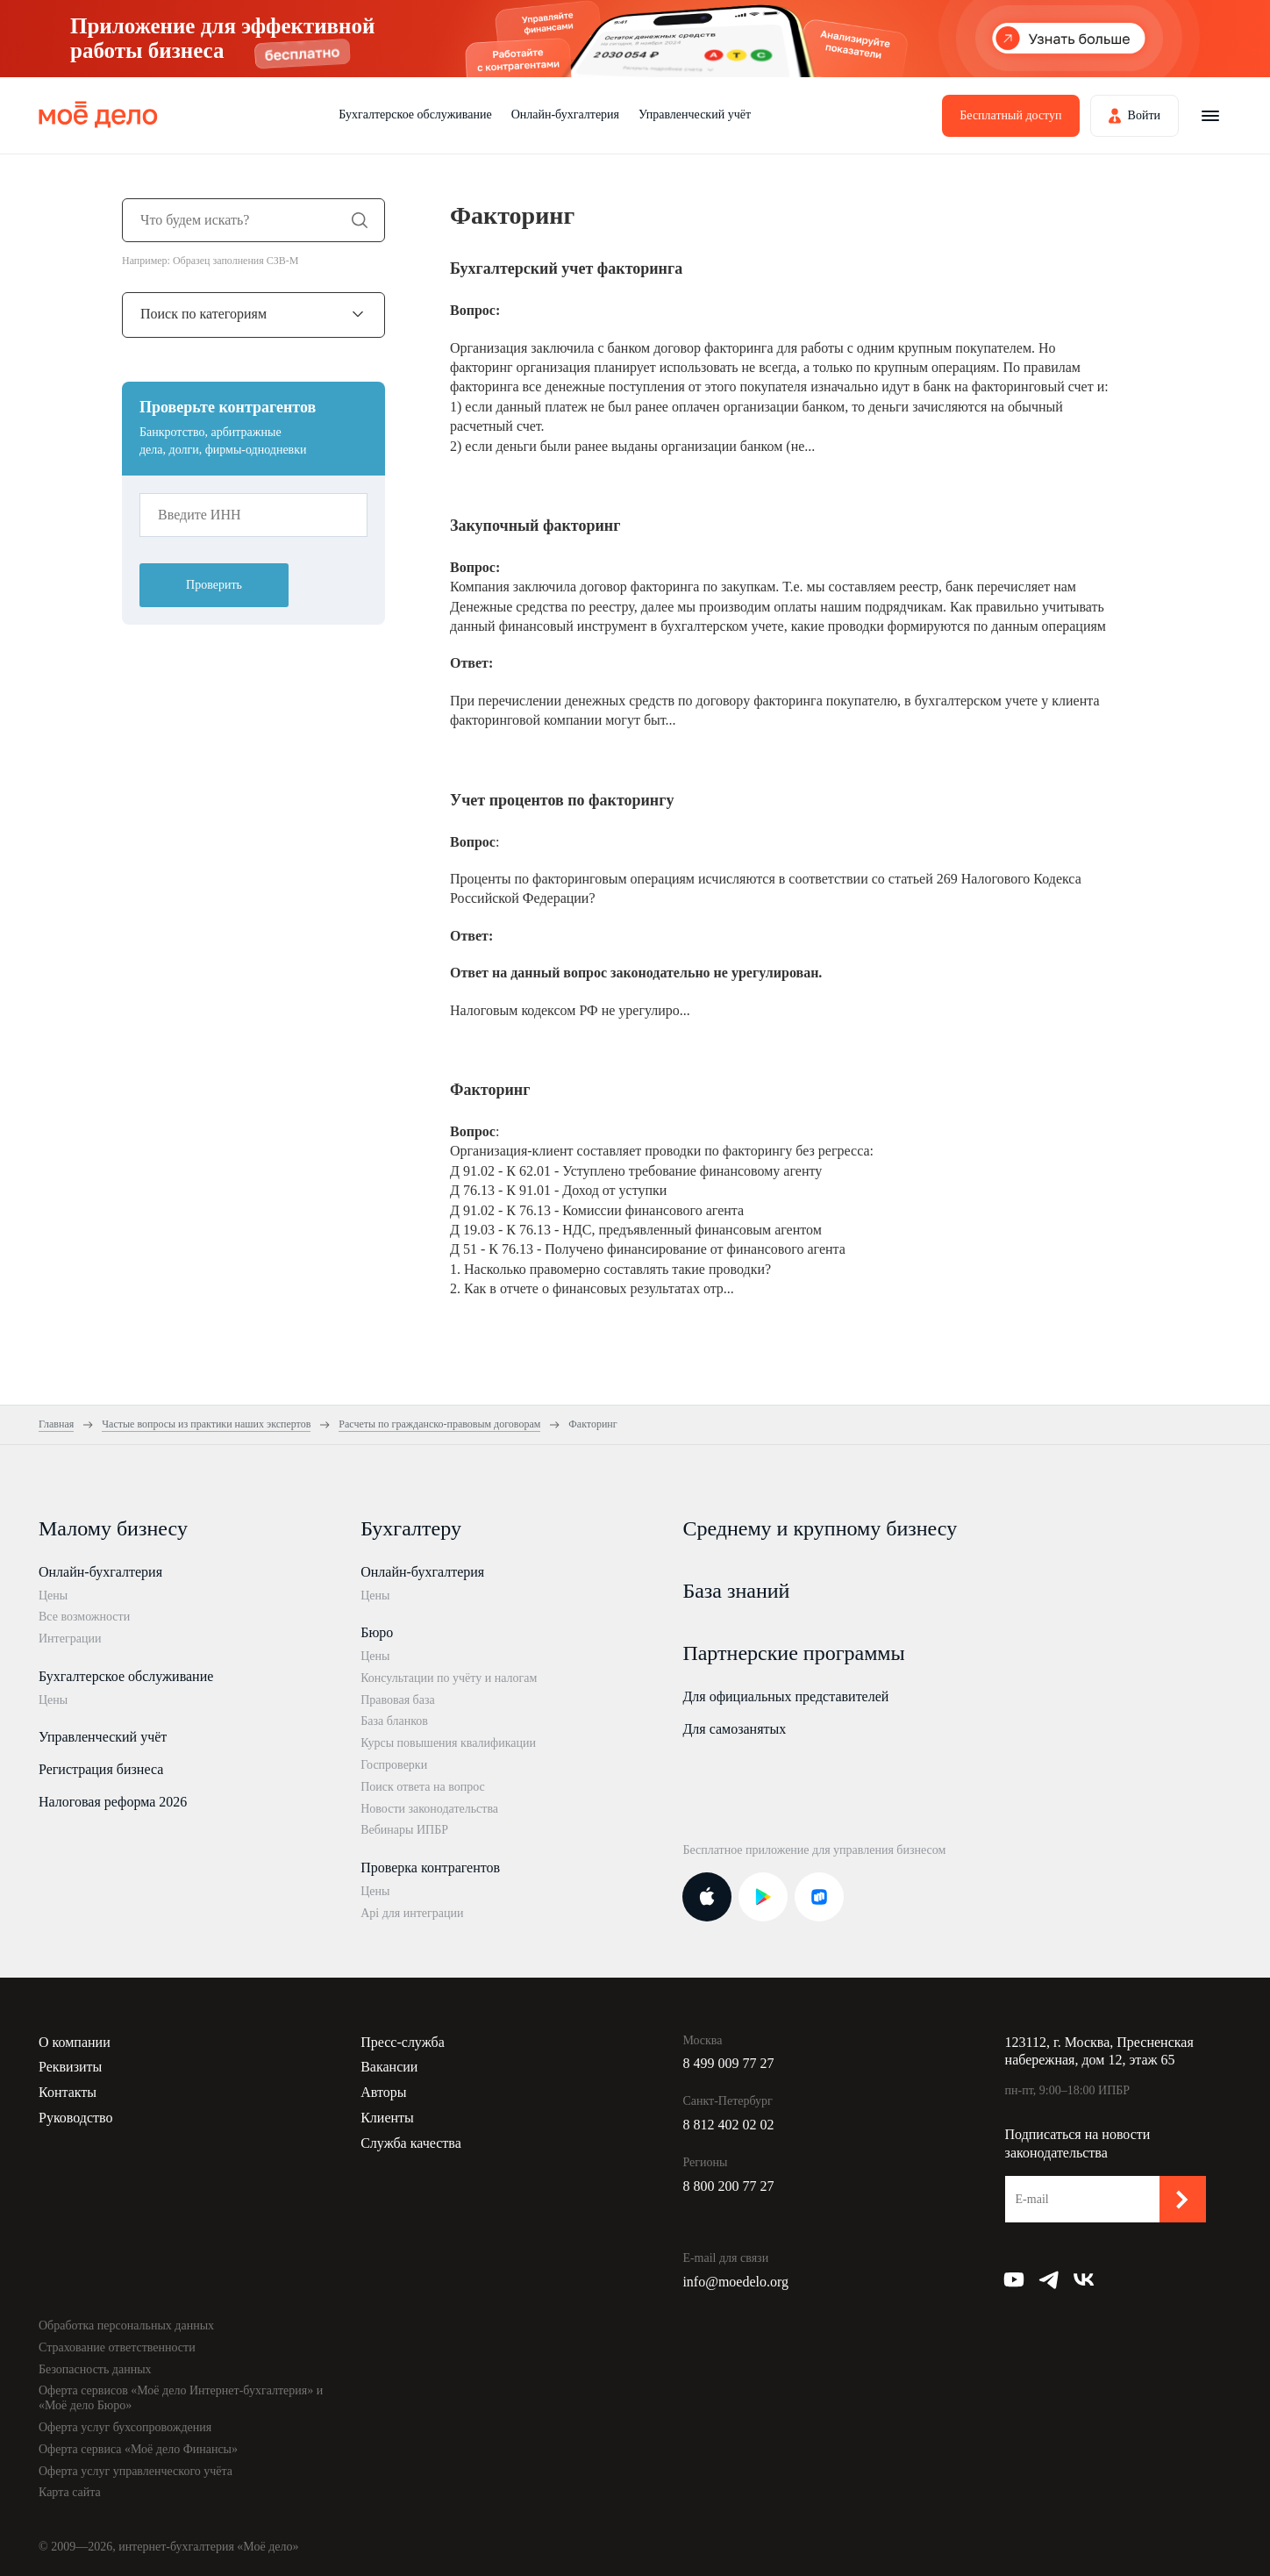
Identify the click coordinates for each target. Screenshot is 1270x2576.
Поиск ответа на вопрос (422, 1786)
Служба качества (410, 2143)
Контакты (67, 2092)
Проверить (214, 584)
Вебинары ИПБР (404, 1829)
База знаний (735, 1590)
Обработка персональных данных (126, 2325)
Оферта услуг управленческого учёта (135, 2471)
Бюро (376, 1632)
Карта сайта (70, 2492)
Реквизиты (70, 2066)
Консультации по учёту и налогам (448, 1678)
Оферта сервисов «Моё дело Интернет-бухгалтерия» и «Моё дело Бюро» (181, 2398)
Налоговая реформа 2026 (113, 1801)
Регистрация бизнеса (101, 1769)
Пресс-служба (402, 2042)
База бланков (394, 1721)
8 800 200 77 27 (728, 2186)
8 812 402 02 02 (728, 2124)
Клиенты (387, 2117)
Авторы (383, 2092)
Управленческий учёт (695, 114)
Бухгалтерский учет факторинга (566, 268)
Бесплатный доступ (1010, 115)
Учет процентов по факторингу (562, 800)
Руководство (76, 2117)
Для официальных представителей (785, 1696)
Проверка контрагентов (430, 1867)
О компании (75, 2042)
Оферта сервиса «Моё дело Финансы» (138, 2449)
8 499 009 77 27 (728, 2063)
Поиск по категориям (203, 313)
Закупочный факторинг (535, 525)
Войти (1144, 115)
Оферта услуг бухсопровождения (125, 2427)
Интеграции (70, 1638)
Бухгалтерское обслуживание (415, 114)
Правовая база (397, 1700)
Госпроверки (393, 1764)
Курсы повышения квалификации (448, 1743)
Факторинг (490, 1089)
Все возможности (84, 1616)
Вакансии (388, 2066)
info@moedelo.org (735, 2281)
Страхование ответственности (117, 2347)
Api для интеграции (411, 1913)
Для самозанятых (734, 1728)
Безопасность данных (95, 2369)
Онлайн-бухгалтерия (565, 114)
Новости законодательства (429, 1808)
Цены (53, 1595)
